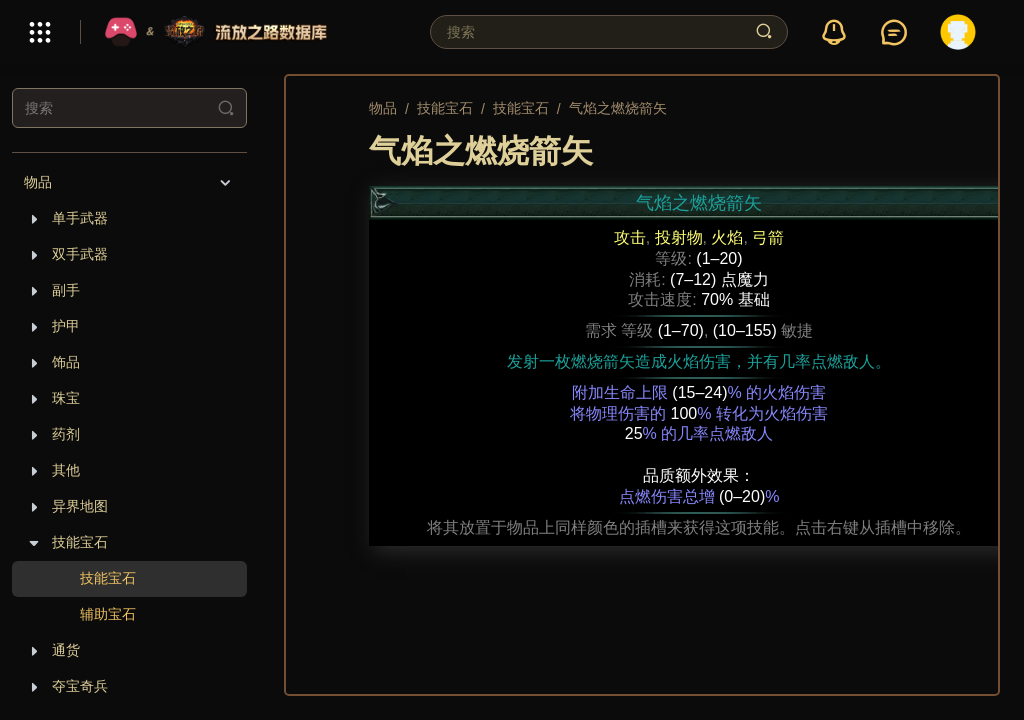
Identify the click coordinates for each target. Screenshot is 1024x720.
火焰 (727, 237)
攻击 (630, 237)
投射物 (679, 237)
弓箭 (768, 237)
